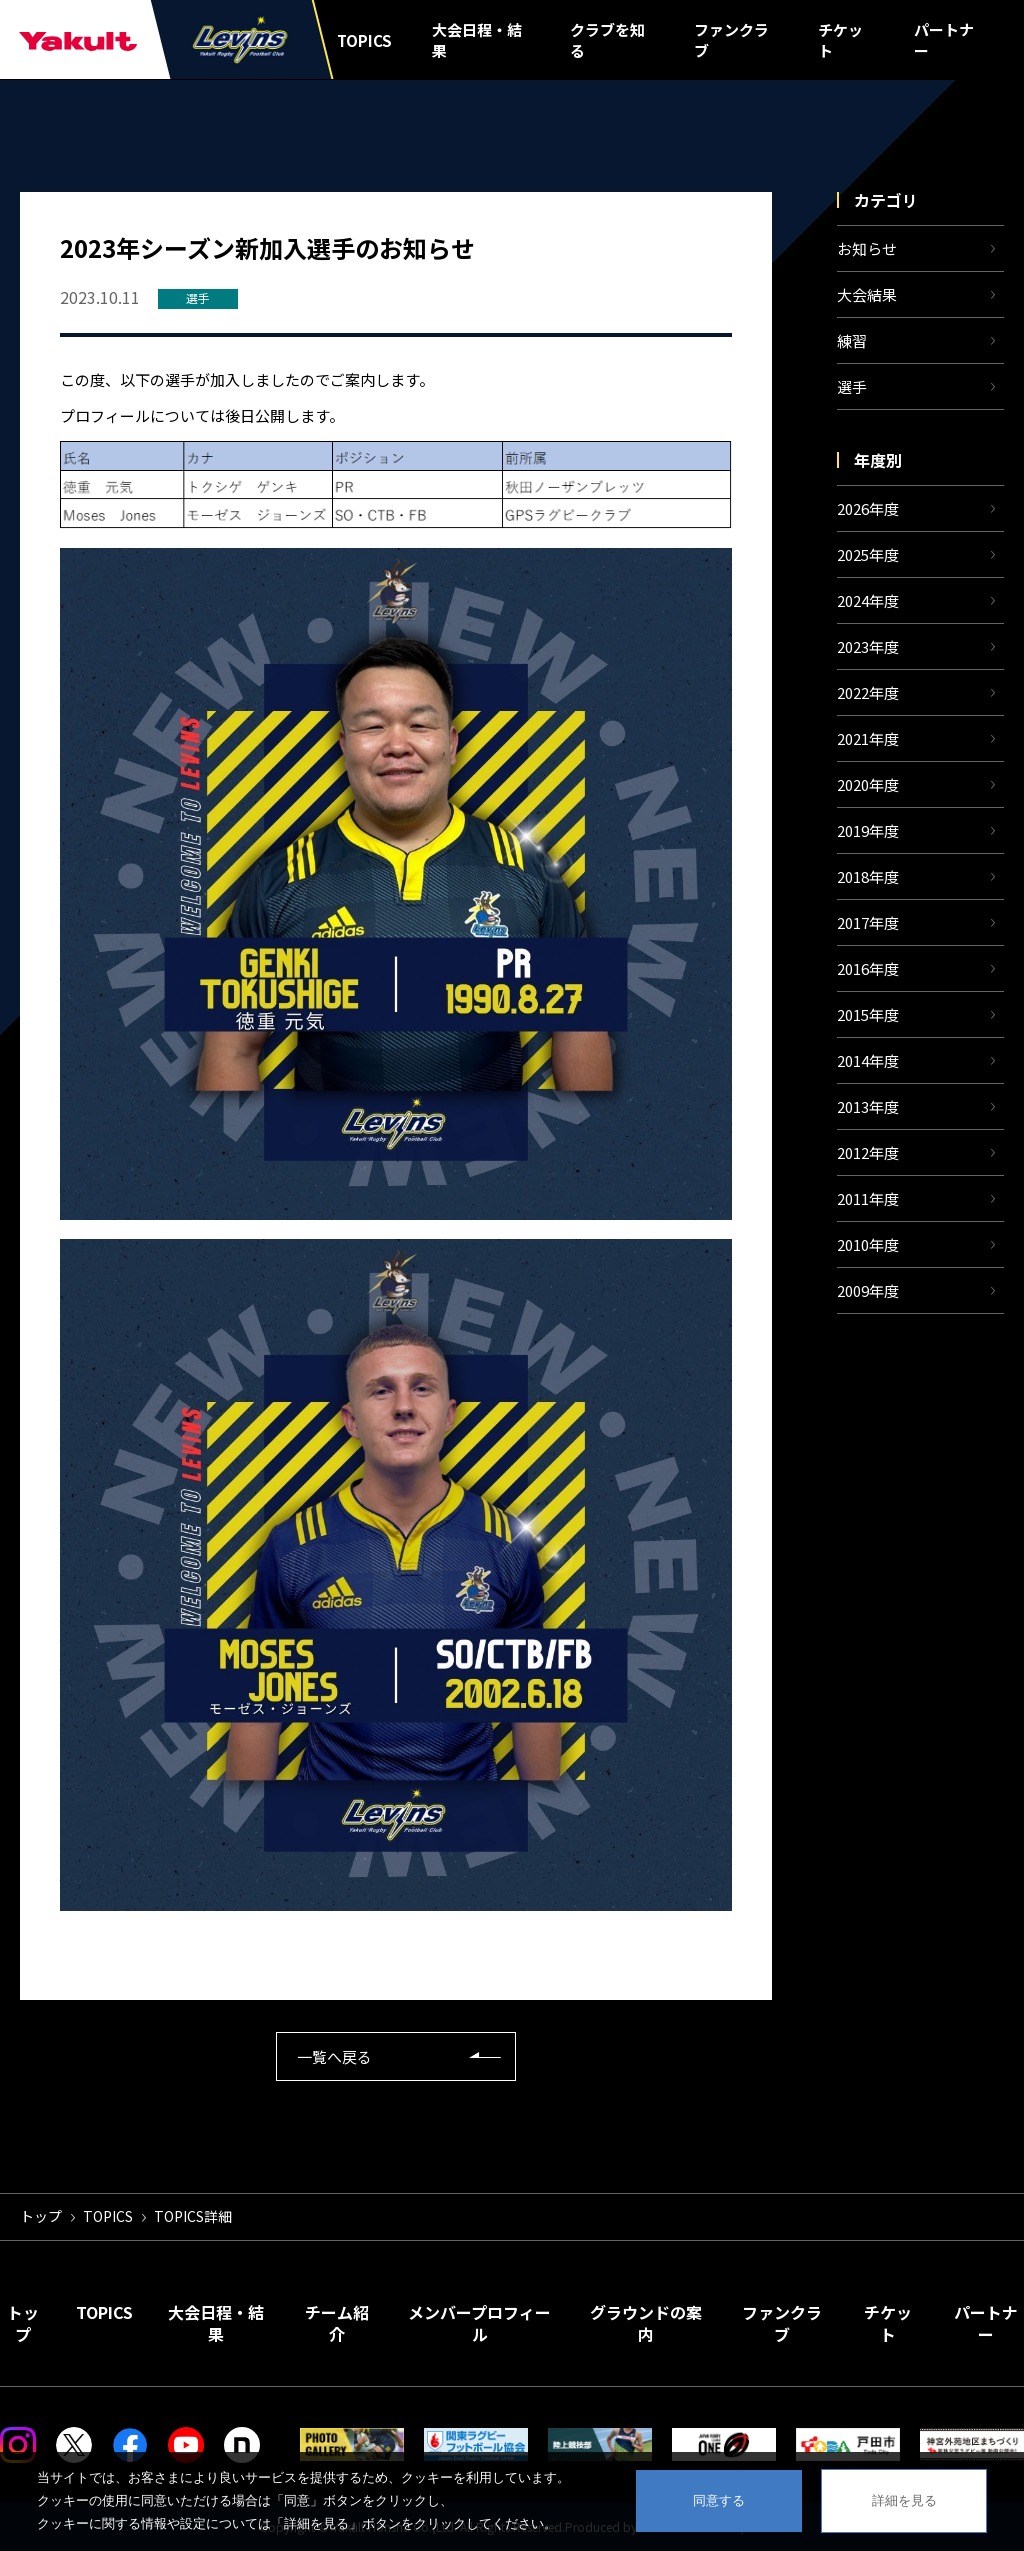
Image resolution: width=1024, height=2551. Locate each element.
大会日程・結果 (477, 40)
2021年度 (868, 738)
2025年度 (868, 554)
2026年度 (868, 508)
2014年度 (868, 1060)
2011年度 (868, 1198)
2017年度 (868, 922)
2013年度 (868, 1106)
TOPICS (364, 40)
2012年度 (868, 1152)
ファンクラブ (731, 40)
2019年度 (868, 830)
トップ (41, 2216)
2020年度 (868, 784)
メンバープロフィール (479, 2323)
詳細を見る (904, 2500)
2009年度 (868, 1290)
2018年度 (868, 876)
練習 (852, 340)
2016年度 (868, 968)
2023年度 (868, 646)
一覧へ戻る (334, 2056)
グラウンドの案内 (646, 2323)
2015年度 (868, 1014)
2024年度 (868, 600)
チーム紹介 (337, 2323)
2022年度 (868, 692)
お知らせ (867, 248)
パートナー (944, 40)
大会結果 (867, 294)
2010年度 (868, 1244)
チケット (840, 40)
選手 (852, 386)
